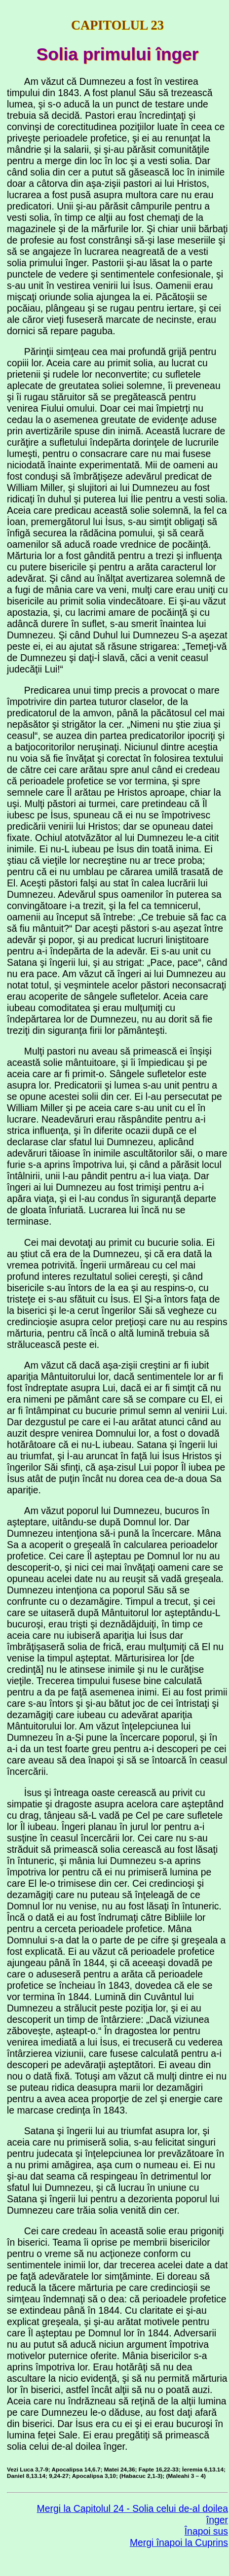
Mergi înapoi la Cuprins (179, 2542)
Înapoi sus (206, 2531)
